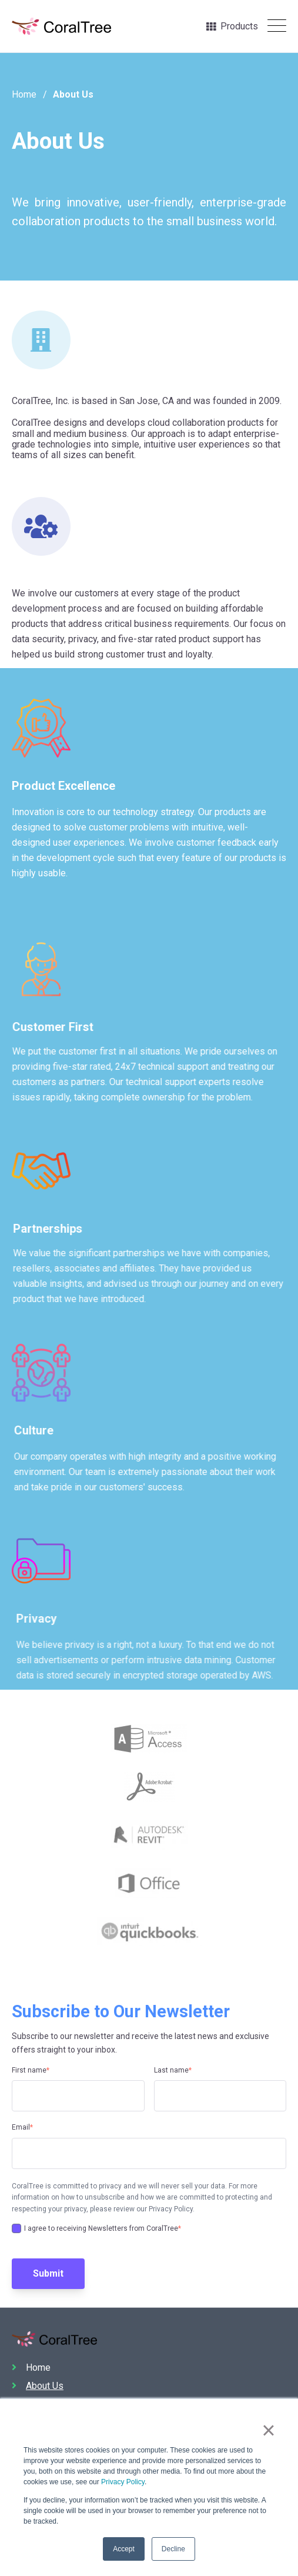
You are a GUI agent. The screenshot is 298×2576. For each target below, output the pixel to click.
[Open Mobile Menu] (276, 26)
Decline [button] (173, 2549)
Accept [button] (124, 2549)
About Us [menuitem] (44, 2385)
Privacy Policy (123, 2482)
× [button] (268, 2431)
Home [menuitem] (38, 2367)
